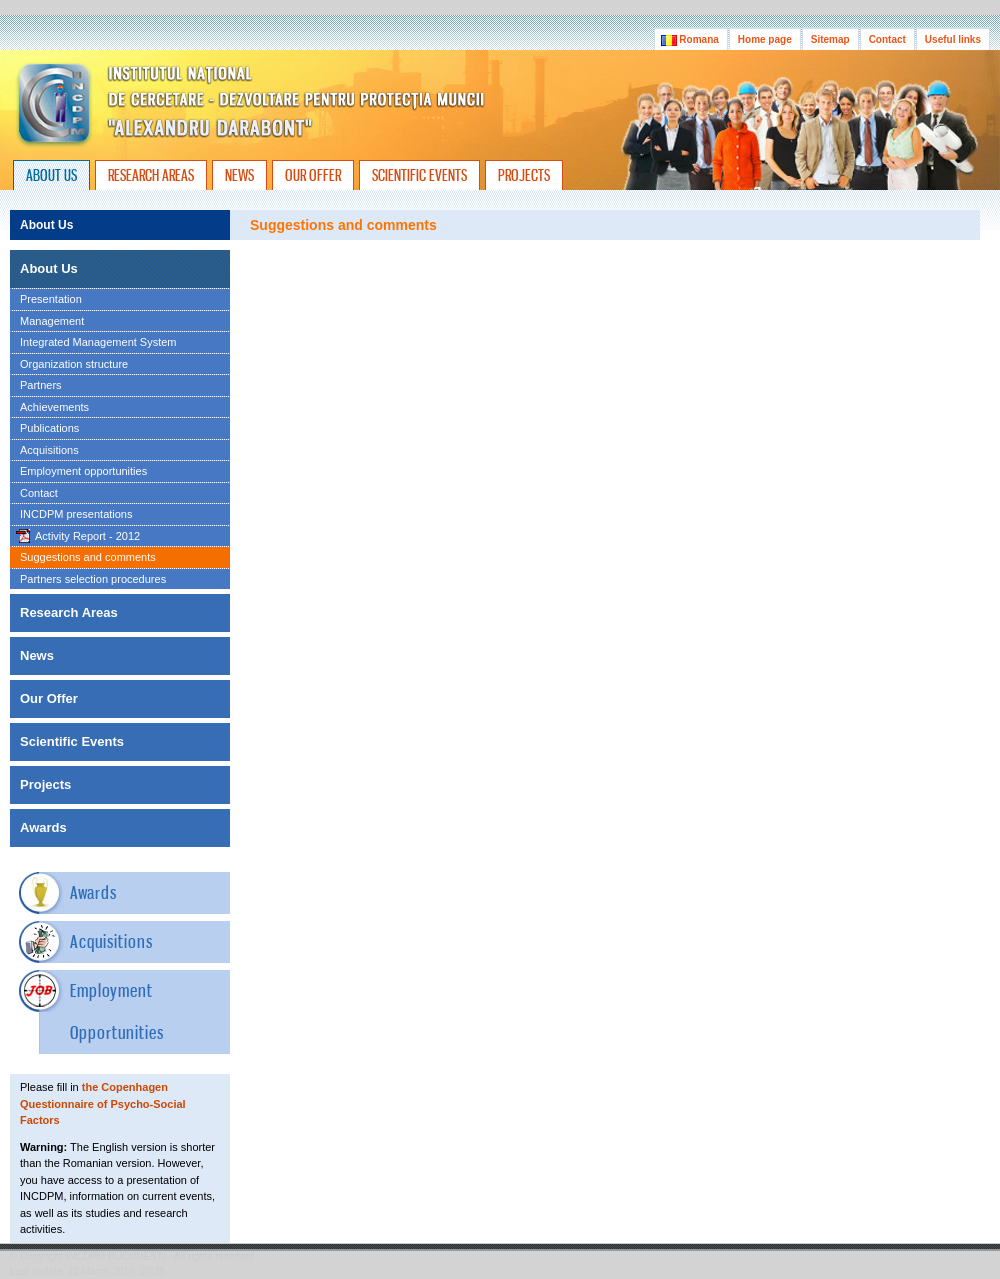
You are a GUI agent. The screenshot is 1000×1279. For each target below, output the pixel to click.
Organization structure (74, 364)
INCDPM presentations (76, 514)
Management (52, 321)
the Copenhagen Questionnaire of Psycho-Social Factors (103, 1103)
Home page (765, 39)
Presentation (51, 299)
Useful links (953, 39)
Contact (887, 39)
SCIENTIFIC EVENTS (419, 175)
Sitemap (830, 39)
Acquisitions (49, 450)
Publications (49, 428)
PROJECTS (524, 175)
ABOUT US (51, 175)
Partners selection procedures (93, 579)
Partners (41, 385)
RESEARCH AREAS (151, 175)
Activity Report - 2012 (87, 536)
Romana (691, 39)
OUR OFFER (313, 175)
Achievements (54, 407)
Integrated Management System (98, 342)
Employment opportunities (83, 471)
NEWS (239, 175)
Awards (93, 892)
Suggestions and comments (88, 557)
